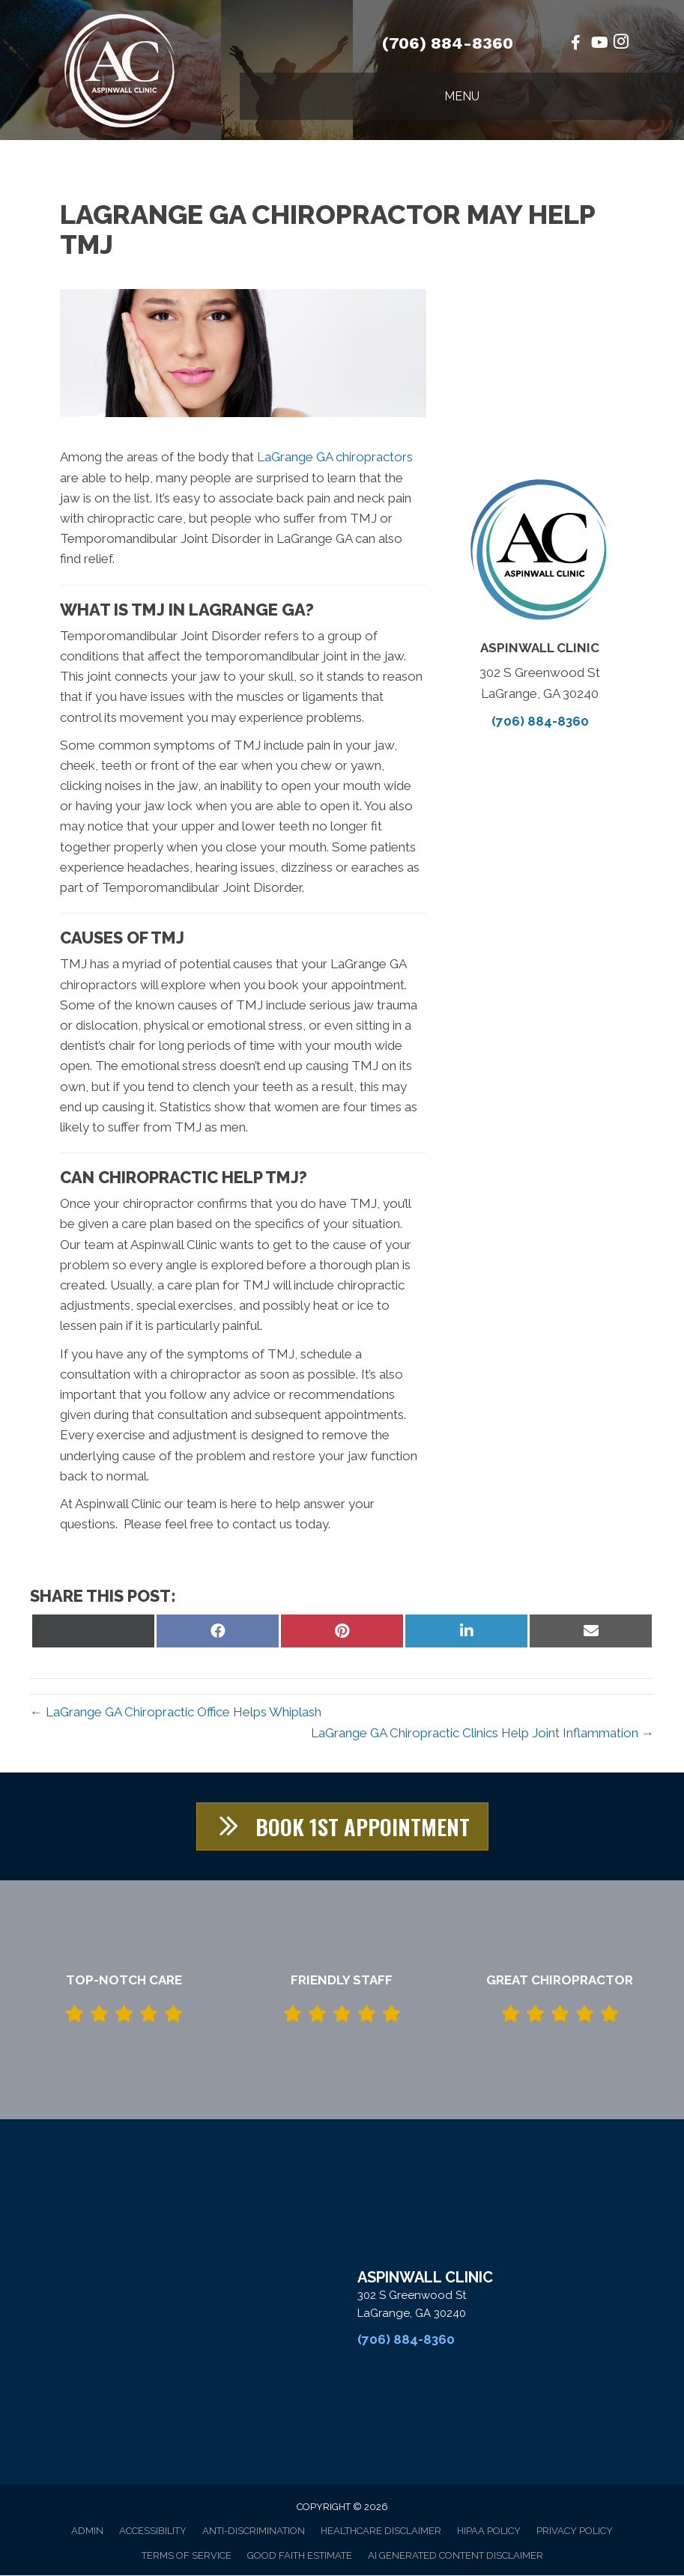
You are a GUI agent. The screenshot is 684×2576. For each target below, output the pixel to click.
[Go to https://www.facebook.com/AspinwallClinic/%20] (576, 44)
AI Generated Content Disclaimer (455, 2556)
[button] (342, 1826)
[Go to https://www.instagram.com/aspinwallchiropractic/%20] (621, 44)
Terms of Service (186, 2556)
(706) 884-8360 (447, 43)
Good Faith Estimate (299, 2556)
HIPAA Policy (489, 2531)
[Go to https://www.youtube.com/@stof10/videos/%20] (598, 44)
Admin (87, 2531)
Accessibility (153, 2531)
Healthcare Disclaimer (381, 2531)
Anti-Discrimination (253, 2531)
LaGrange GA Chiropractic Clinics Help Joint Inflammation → (482, 1732)
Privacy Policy (574, 2531)
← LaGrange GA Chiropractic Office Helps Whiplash (175, 1711)
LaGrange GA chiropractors (335, 456)
